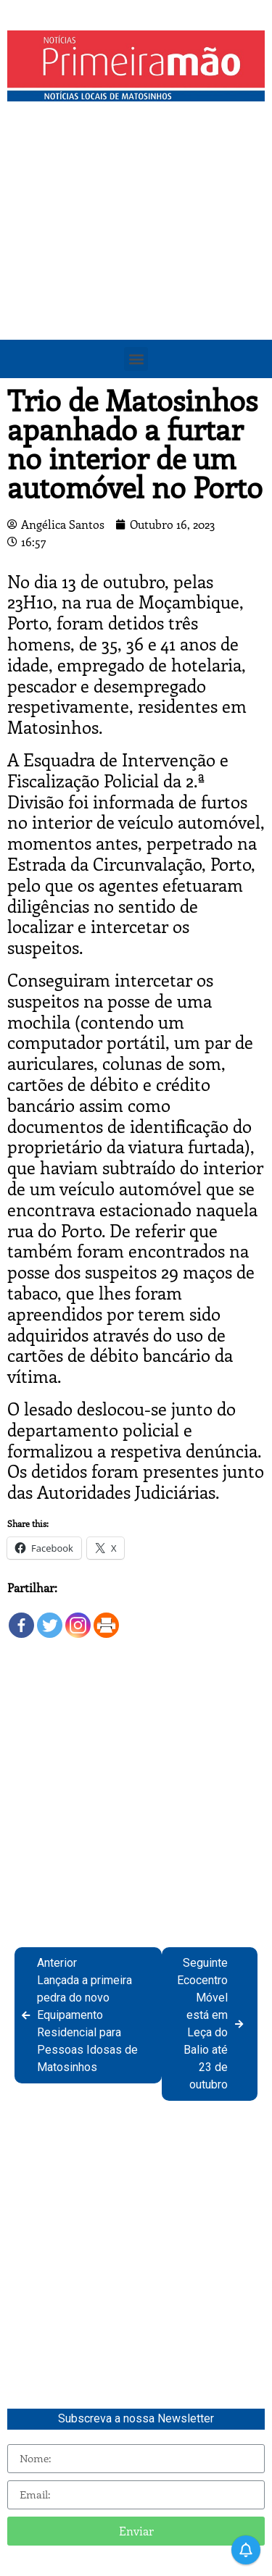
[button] (136, 359)
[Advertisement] (136, 252)
